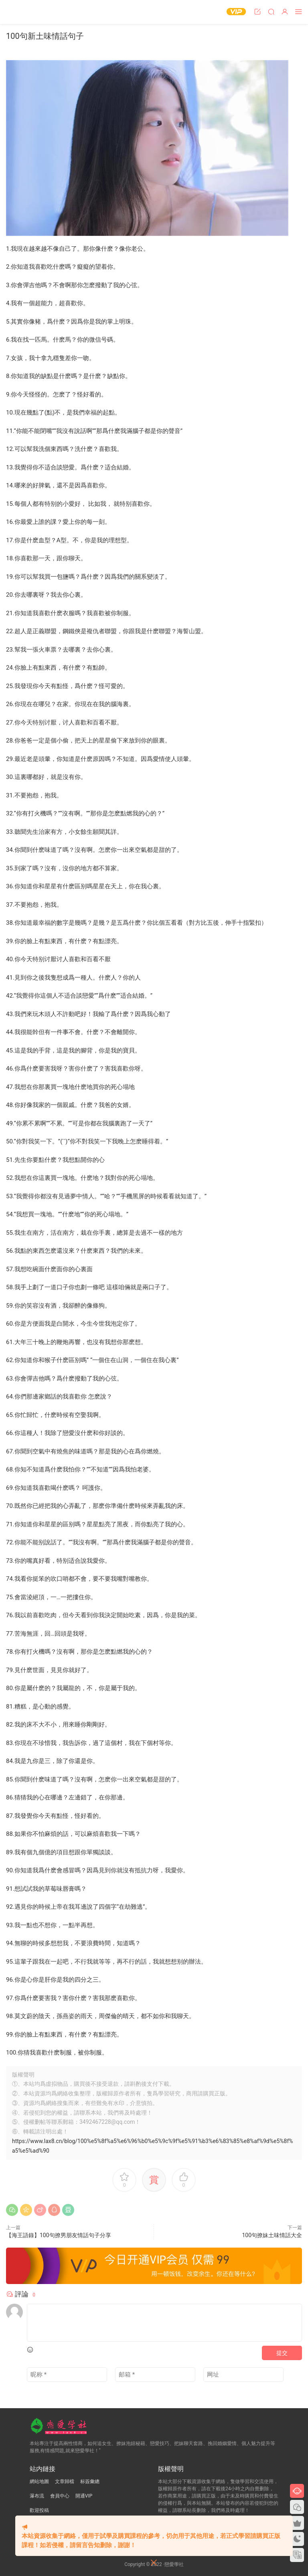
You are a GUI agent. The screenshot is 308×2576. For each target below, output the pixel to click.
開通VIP (83, 2496)
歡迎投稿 (39, 2510)
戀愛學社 (22, 12)
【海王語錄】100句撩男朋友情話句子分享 (58, 2235)
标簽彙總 (89, 2481)
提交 (282, 2353)
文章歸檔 (64, 2481)
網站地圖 (39, 2481)
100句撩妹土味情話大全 (272, 2235)
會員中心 (59, 2496)
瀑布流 (37, 2496)
